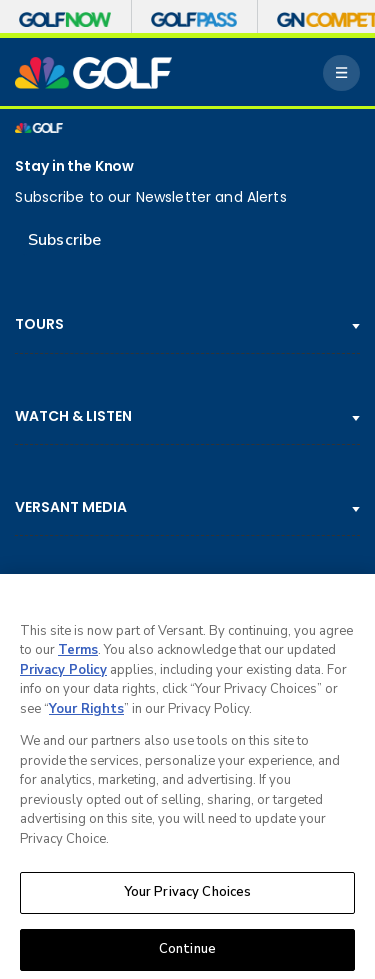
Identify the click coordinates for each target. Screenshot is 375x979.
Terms (78, 656)
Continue (187, 955)
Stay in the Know (74, 166)
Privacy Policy (63, 675)
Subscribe (64, 240)
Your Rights (86, 714)
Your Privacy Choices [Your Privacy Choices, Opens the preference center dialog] (188, 898)
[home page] (93, 73)
